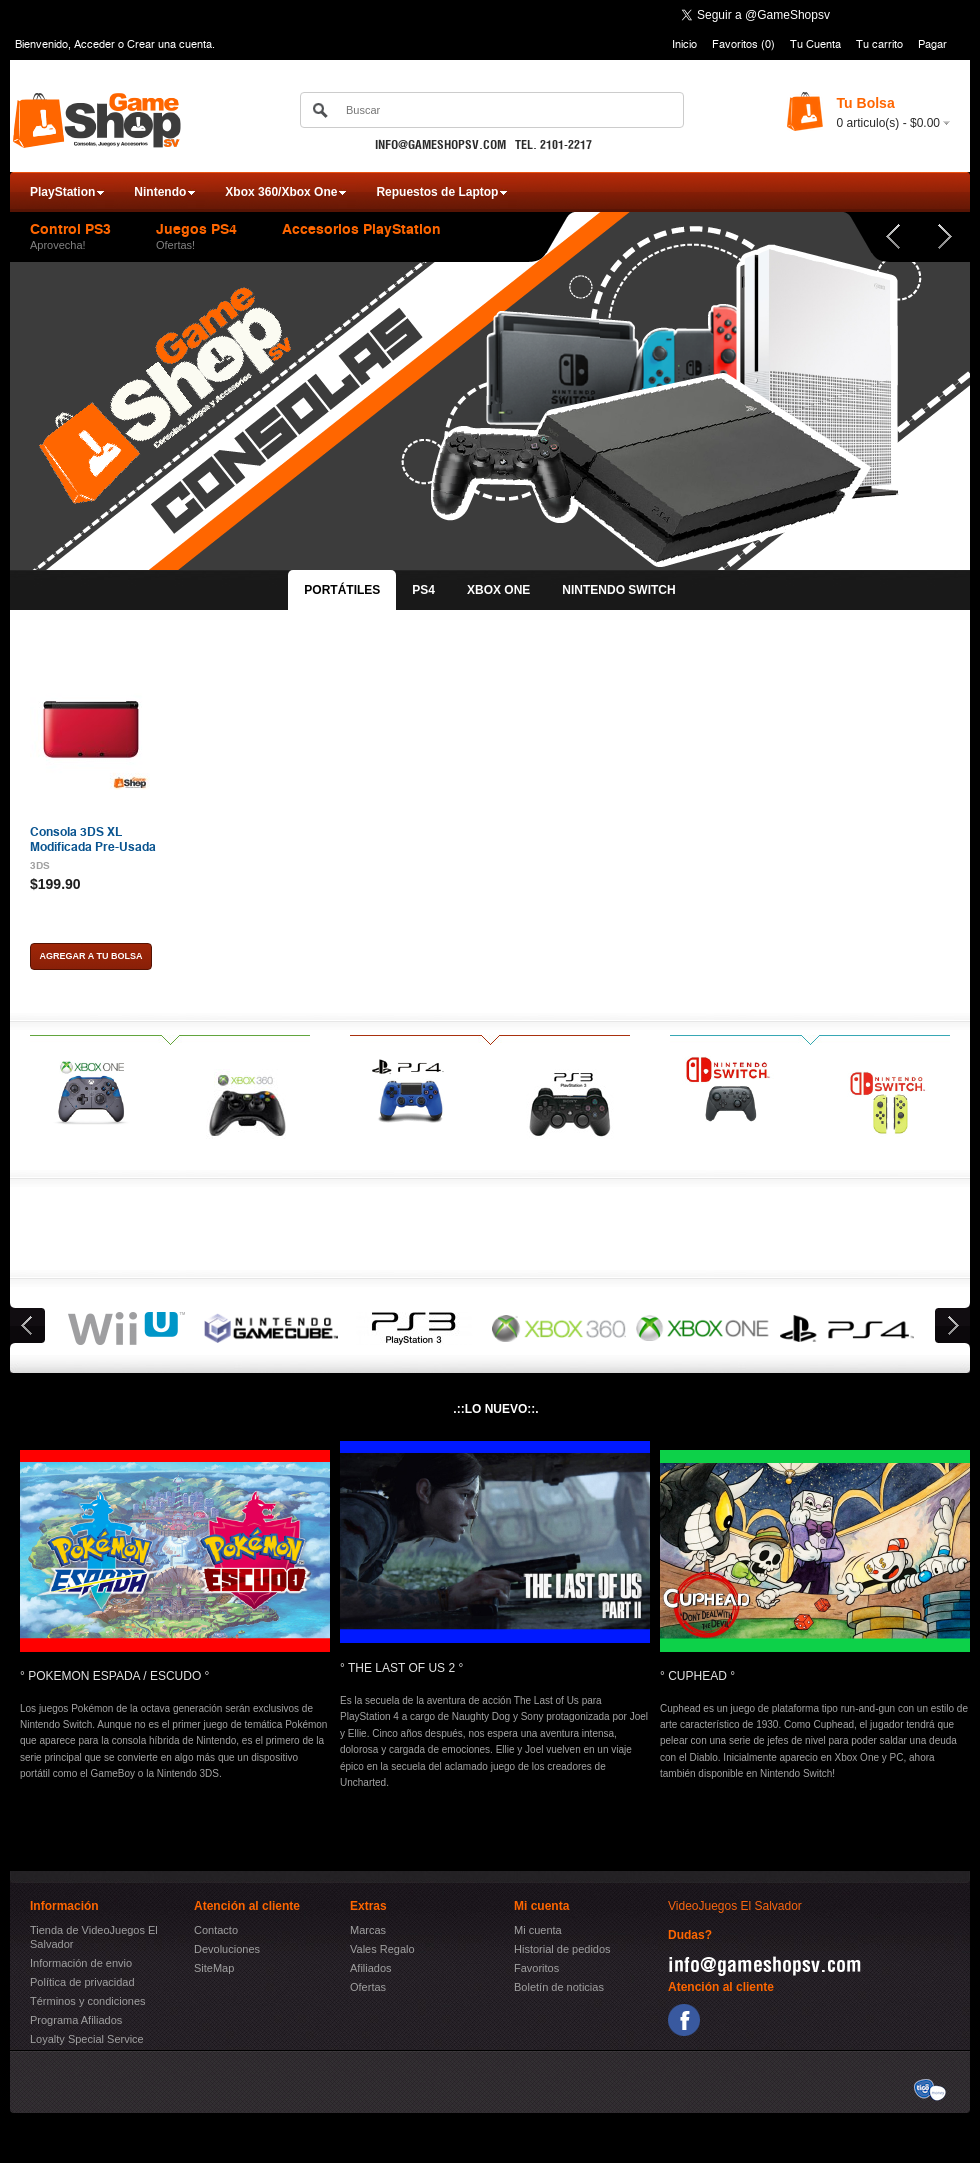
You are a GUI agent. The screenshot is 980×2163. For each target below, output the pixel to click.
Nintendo (160, 192)
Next (944, 237)
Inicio (684, 44)
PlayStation (62, 192)
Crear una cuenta (169, 44)
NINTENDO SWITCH (618, 590)
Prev (880, 237)
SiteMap (214, 1968)
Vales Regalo (382, 1949)
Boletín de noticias (559, 1987)
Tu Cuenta (815, 44)
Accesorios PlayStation (361, 229)
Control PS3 (70, 229)
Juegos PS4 (196, 229)
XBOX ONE (498, 590)
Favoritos (536, 1968)
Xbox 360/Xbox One (281, 192)
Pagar (932, 44)
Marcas (368, 1930)
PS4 (423, 590)
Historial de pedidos (562, 1949)
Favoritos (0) (743, 44)
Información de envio (81, 1963)
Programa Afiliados (76, 2020)
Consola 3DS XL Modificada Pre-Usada (93, 839)
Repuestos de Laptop (437, 192)
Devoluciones (227, 1949)
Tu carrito (879, 44)
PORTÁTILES (342, 590)
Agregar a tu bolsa (91, 956)
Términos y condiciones (88, 2001)
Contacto (216, 1930)
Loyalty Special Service (87, 2039)
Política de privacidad (82, 1982)
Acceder (94, 44)
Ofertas (368, 1987)
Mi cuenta (538, 1930)
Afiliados (371, 1968)
